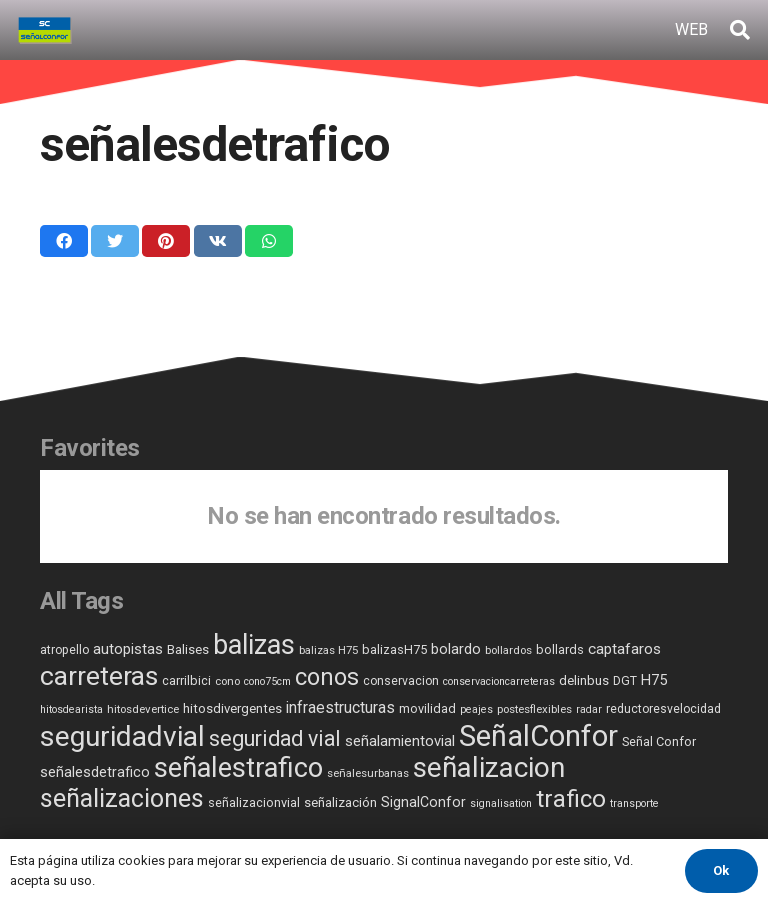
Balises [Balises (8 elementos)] (188, 649)
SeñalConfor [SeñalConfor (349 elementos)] (538, 736)
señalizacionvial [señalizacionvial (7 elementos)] (254, 802)
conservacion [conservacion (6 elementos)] (401, 681)
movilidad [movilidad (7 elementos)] (427, 708)
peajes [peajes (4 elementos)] (476, 709)
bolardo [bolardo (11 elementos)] (456, 649)
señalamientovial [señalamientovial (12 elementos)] (400, 741)
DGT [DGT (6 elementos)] (625, 681)
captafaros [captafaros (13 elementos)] (624, 649)
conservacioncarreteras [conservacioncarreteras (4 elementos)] (499, 681)
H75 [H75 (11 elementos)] (654, 680)
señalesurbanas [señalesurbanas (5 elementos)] (368, 773)
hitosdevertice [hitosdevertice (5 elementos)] (143, 709)
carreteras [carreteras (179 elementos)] (99, 675)
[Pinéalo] (166, 241)
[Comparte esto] (64, 241)
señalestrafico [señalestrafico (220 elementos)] (238, 768)
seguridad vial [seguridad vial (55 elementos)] (275, 738)
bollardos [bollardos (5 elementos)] (508, 650)
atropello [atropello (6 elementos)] (64, 650)
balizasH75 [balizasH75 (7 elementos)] (394, 649)
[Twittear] (115, 241)
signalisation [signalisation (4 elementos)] (501, 803)
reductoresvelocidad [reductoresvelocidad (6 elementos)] (663, 709)
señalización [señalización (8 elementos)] (340, 802)
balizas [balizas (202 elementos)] (254, 645)
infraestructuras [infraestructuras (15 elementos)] (340, 707)
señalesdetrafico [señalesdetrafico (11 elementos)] (95, 772)
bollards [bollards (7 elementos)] (560, 649)
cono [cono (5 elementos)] (227, 681)
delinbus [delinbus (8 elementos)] (584, 680)
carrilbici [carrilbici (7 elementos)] (186, 680)
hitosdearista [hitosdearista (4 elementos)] (71, 709)
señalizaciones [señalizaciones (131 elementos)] (122, 798)
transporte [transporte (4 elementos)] (634, 803)
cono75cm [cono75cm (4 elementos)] (267, 681)
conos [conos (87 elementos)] (327, 677)
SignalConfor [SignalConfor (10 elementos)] (423, 802)
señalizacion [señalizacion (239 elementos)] (489, 767)
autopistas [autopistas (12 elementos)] (128, 649)
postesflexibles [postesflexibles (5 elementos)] (534, 709)
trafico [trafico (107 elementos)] (571, 799)
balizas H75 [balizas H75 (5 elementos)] (328, 650)
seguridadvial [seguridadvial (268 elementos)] (122, 736)
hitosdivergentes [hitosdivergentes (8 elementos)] (232, 708)
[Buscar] (740, 30)
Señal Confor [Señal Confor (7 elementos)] (659, 741)
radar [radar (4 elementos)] (589, 709)
